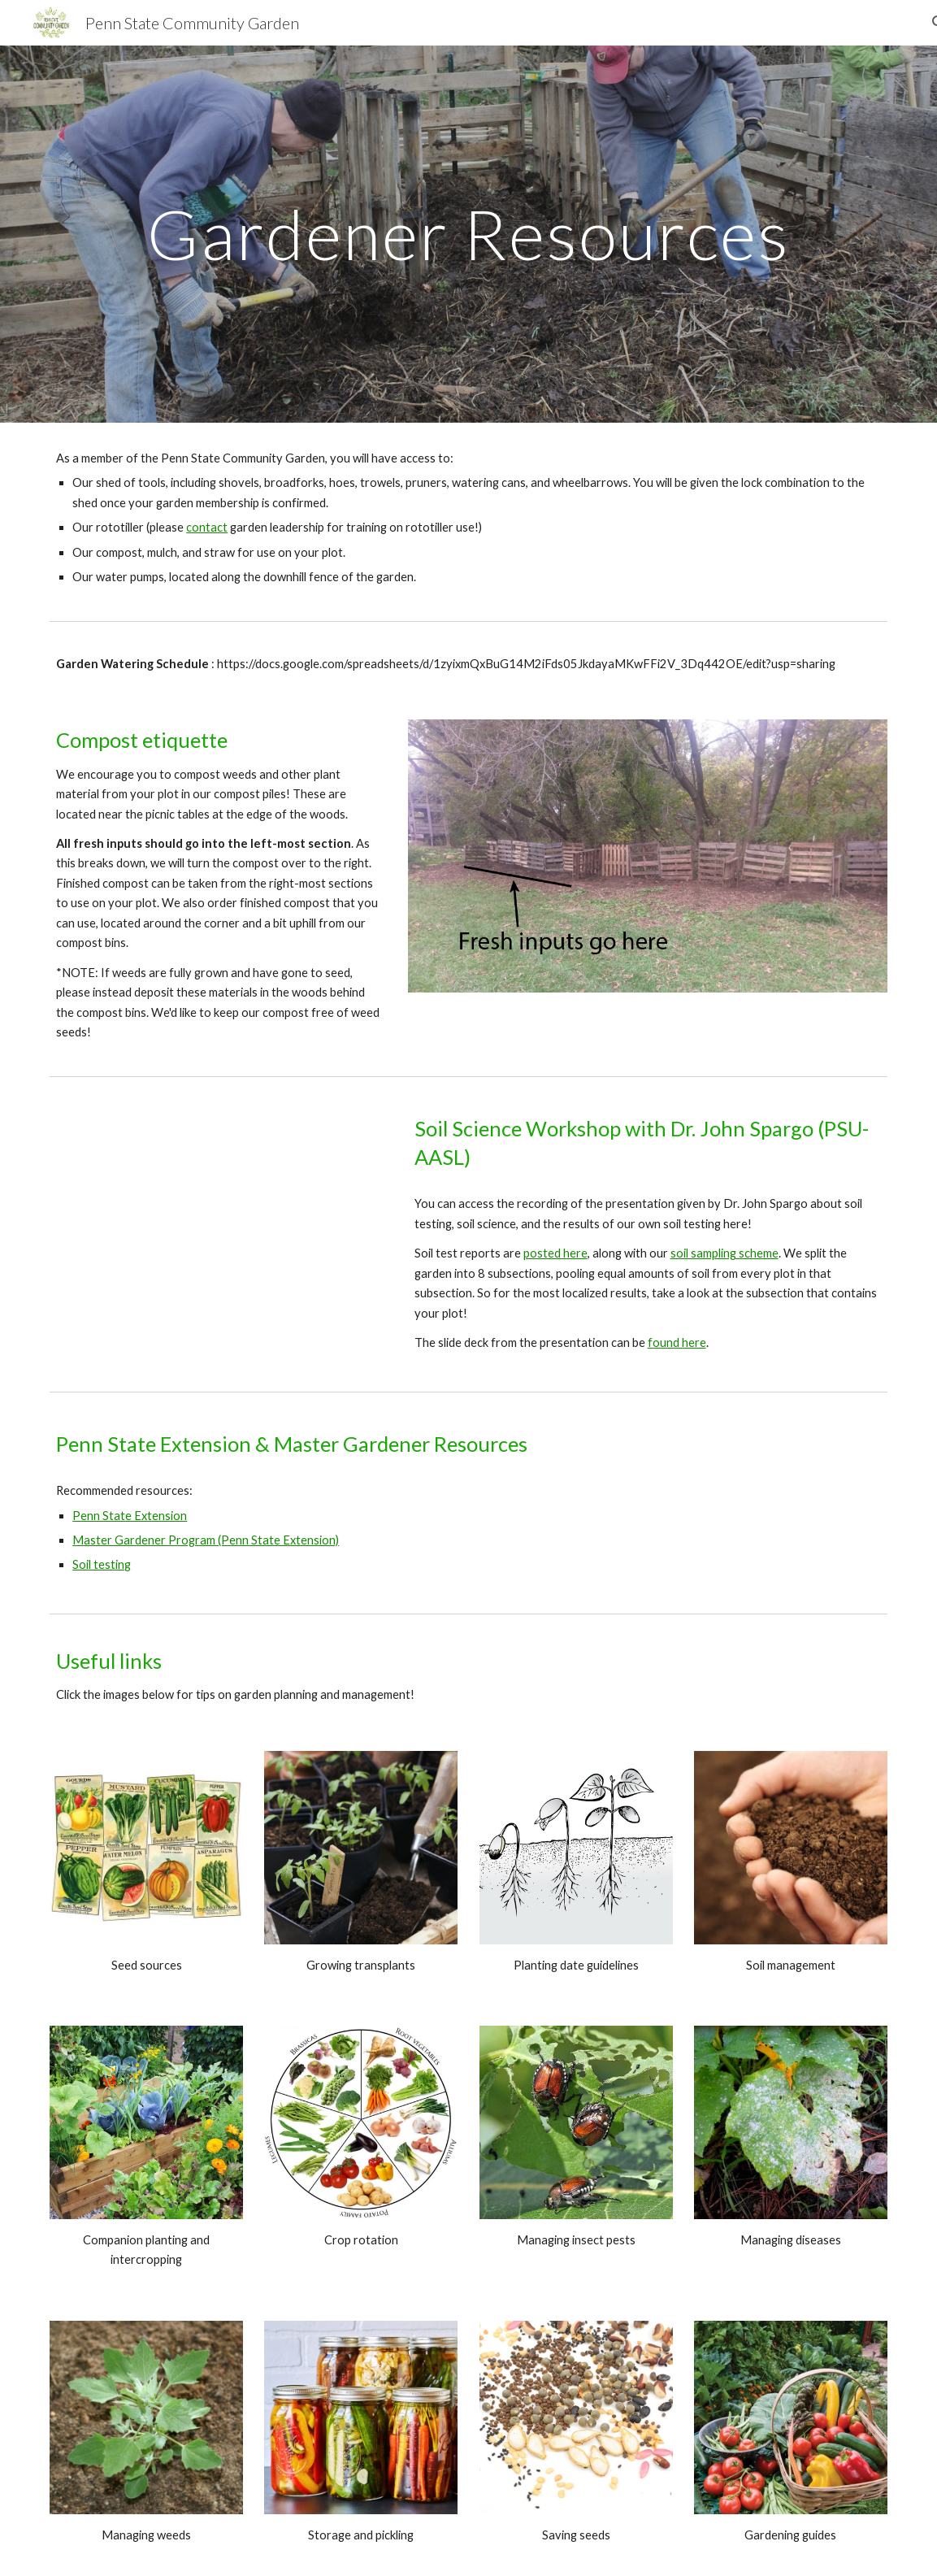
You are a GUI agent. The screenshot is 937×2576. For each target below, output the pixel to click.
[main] (468, 234)
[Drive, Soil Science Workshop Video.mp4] (218, 1228)
